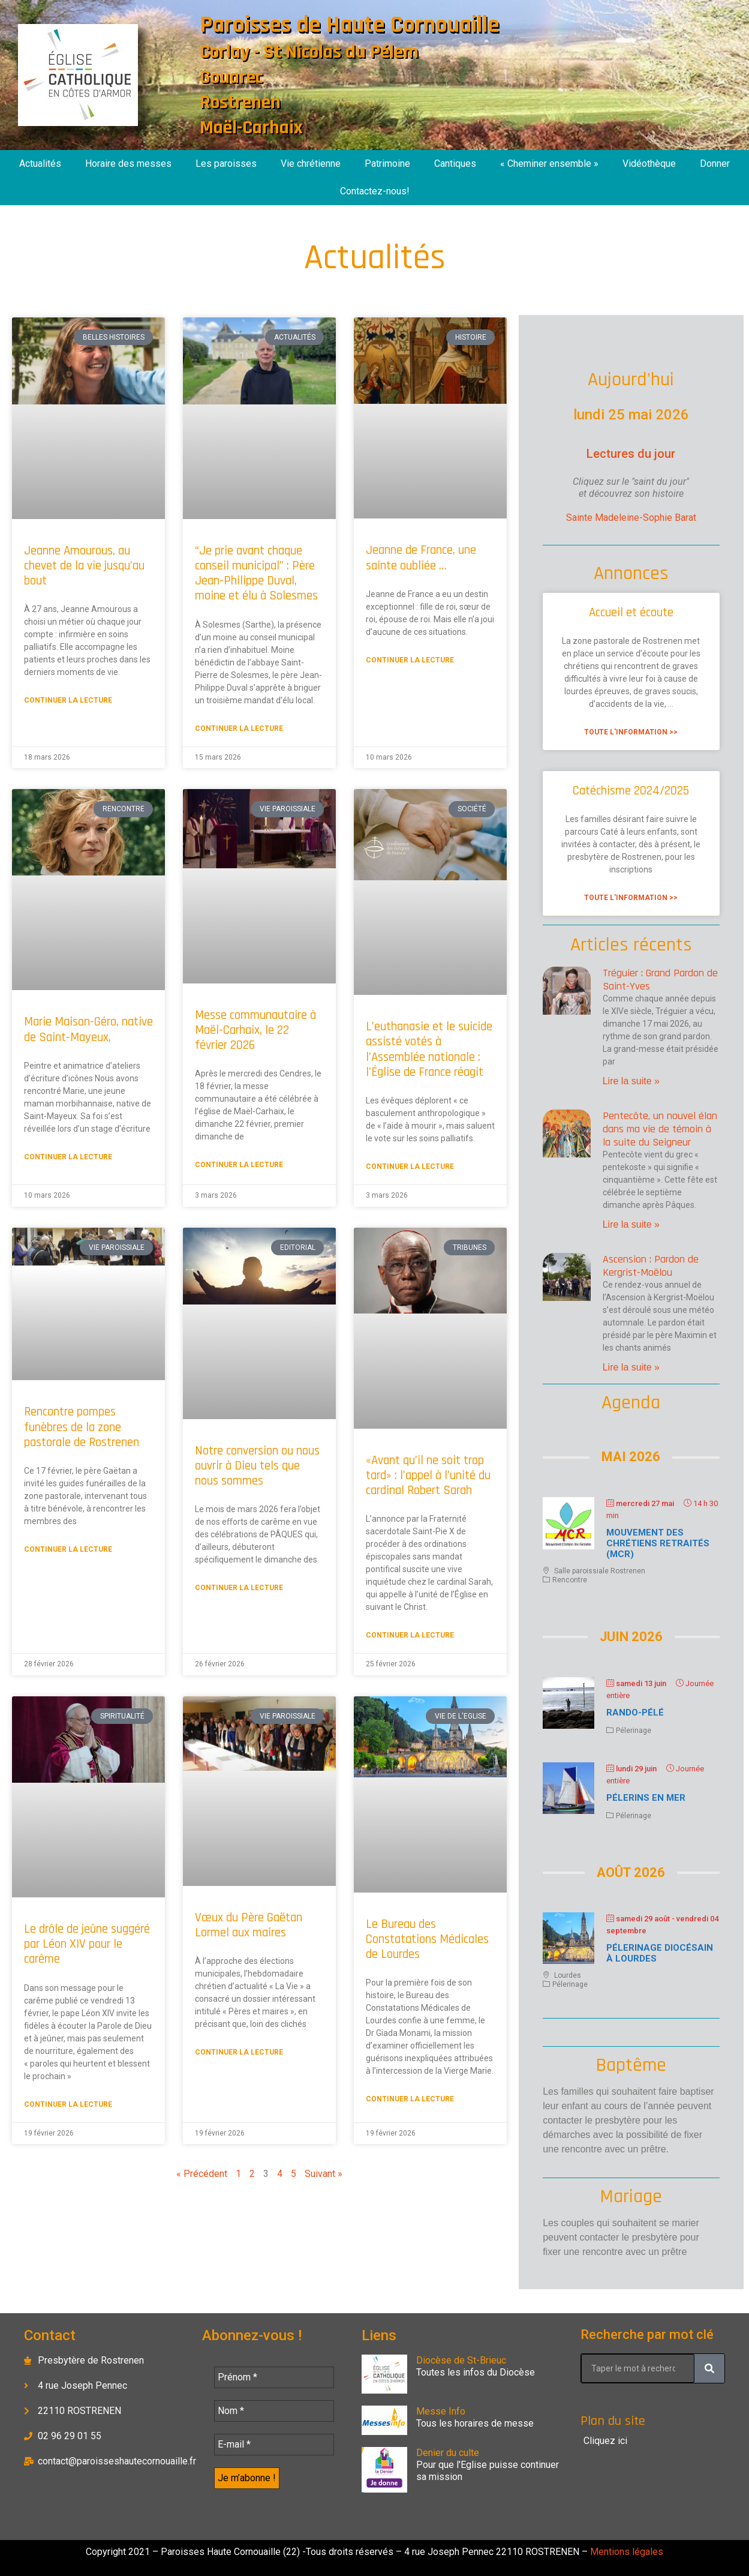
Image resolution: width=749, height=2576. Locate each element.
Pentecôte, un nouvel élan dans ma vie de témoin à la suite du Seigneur (660, 1128)
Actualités (40, 163)
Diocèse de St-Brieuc (461, 2360)
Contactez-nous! (375, 191)
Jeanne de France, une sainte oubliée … (421, 557)
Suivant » (323, 2173)
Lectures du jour (630, 453)
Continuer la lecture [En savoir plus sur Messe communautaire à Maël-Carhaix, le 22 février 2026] (239, 1164)
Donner (715, 163)
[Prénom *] (274, 2377)
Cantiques (455, 163)
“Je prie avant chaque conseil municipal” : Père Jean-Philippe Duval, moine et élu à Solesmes (256, 573)
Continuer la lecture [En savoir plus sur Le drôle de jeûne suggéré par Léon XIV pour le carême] (68, 2104)
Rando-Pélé (635, 1712)
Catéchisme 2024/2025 (631, 790)
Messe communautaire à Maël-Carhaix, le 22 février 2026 (255, 1030)
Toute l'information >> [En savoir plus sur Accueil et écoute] (631, 732)
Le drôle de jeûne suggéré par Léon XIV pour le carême (87, 1944)
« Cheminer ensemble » (549, 163)
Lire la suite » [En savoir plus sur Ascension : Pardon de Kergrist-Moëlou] (631, 1367)
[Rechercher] (709, 2368)
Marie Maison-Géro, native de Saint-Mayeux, (88, 1029)
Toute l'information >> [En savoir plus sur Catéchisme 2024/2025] (631, 897)
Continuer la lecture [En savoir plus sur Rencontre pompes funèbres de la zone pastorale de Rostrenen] (68, 1549)
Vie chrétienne (311, 163)
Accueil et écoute (631, 612)
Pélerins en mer (645, 1797)
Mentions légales (625, 2551)
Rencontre (569, 1580)
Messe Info (440, 2411)
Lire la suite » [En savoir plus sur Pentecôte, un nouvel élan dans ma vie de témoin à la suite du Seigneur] (631, 1224)
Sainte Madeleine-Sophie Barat (631, 517)
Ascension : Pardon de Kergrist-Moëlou (651, 1265)
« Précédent (201, 2173)
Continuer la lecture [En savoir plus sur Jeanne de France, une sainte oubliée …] (410, 660)
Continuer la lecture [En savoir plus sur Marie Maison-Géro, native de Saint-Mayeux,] (68, 1157)
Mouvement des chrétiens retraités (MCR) (657, 1543)
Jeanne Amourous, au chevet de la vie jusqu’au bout (84, 565)
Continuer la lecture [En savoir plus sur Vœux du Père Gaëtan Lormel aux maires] (239, 2052)
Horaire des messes (128, 163)
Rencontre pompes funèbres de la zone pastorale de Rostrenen (81, 1427)
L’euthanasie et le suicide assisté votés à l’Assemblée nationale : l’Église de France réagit (429, 1049)
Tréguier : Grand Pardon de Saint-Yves (660, 979)
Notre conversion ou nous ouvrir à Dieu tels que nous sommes (257, 1466)
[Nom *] (274, 2411)
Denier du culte (447, 2452)
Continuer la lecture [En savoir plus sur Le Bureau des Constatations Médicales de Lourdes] (410, 2099)
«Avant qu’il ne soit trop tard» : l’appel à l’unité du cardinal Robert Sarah (428, 1475)
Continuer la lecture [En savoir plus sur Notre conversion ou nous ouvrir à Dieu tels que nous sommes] (239, 1588)
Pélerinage (633, 1730)
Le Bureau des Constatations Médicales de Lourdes (427, 1939)
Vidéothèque (649, 163)
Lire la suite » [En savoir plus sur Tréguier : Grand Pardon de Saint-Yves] (631, 1081)
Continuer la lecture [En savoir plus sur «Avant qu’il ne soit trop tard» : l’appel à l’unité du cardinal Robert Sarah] (410, 1635)
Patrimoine (387, 163)
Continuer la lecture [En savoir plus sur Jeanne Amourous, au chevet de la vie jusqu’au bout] (68, 700)
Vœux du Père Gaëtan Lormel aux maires (248, 1925)
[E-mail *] (274, 2444)
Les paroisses (226, 163)
